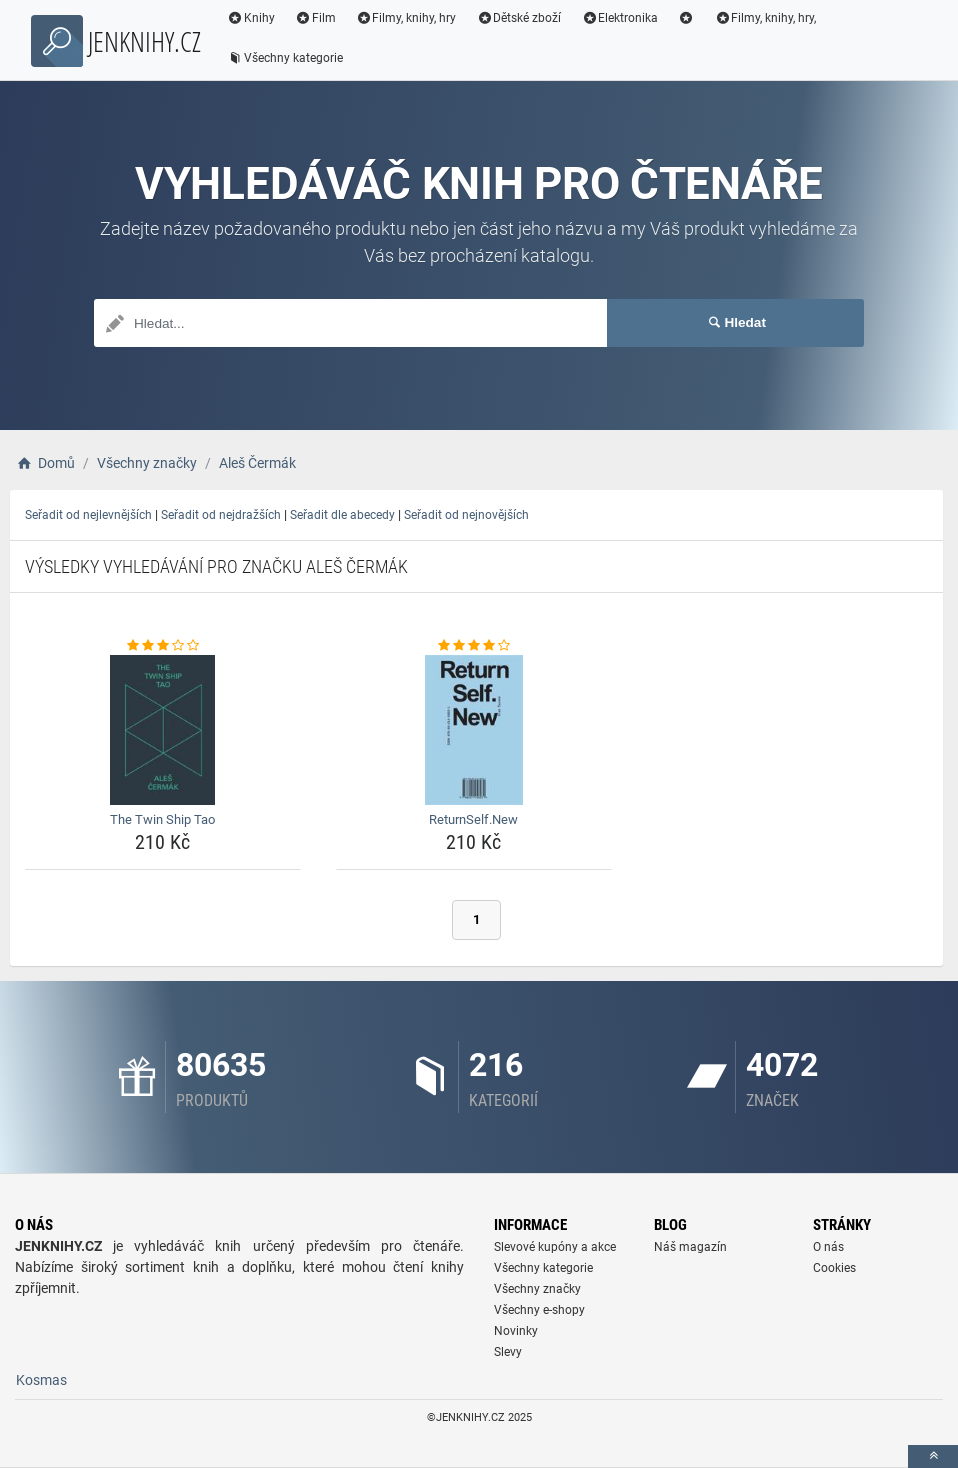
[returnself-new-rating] (474, 646)
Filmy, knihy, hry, (766, 18)
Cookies (834, 1268)
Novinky (516, 1331)
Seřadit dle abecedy (342, 515)
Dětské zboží (518, 18)
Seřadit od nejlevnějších (88, 515)
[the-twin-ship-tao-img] (163, 730)
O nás (828, 1247)
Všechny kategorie (285, 58)
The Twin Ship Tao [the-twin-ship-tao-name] (162, 819)
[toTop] (933, 1456)
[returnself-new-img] (474, 730)
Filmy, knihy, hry (406, 18)
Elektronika (619, 18)
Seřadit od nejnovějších (466, 515)
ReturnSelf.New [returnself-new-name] (473, 819)
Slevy (508, 1352)
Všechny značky (537, 1289)
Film (315, 18)
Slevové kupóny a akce (555, 1247)
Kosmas (41, 1380)
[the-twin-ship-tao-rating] (163, 646)
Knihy (251, 18)
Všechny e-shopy (539, 1310)
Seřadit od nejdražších (221, 515)
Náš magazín (690, 1247)
